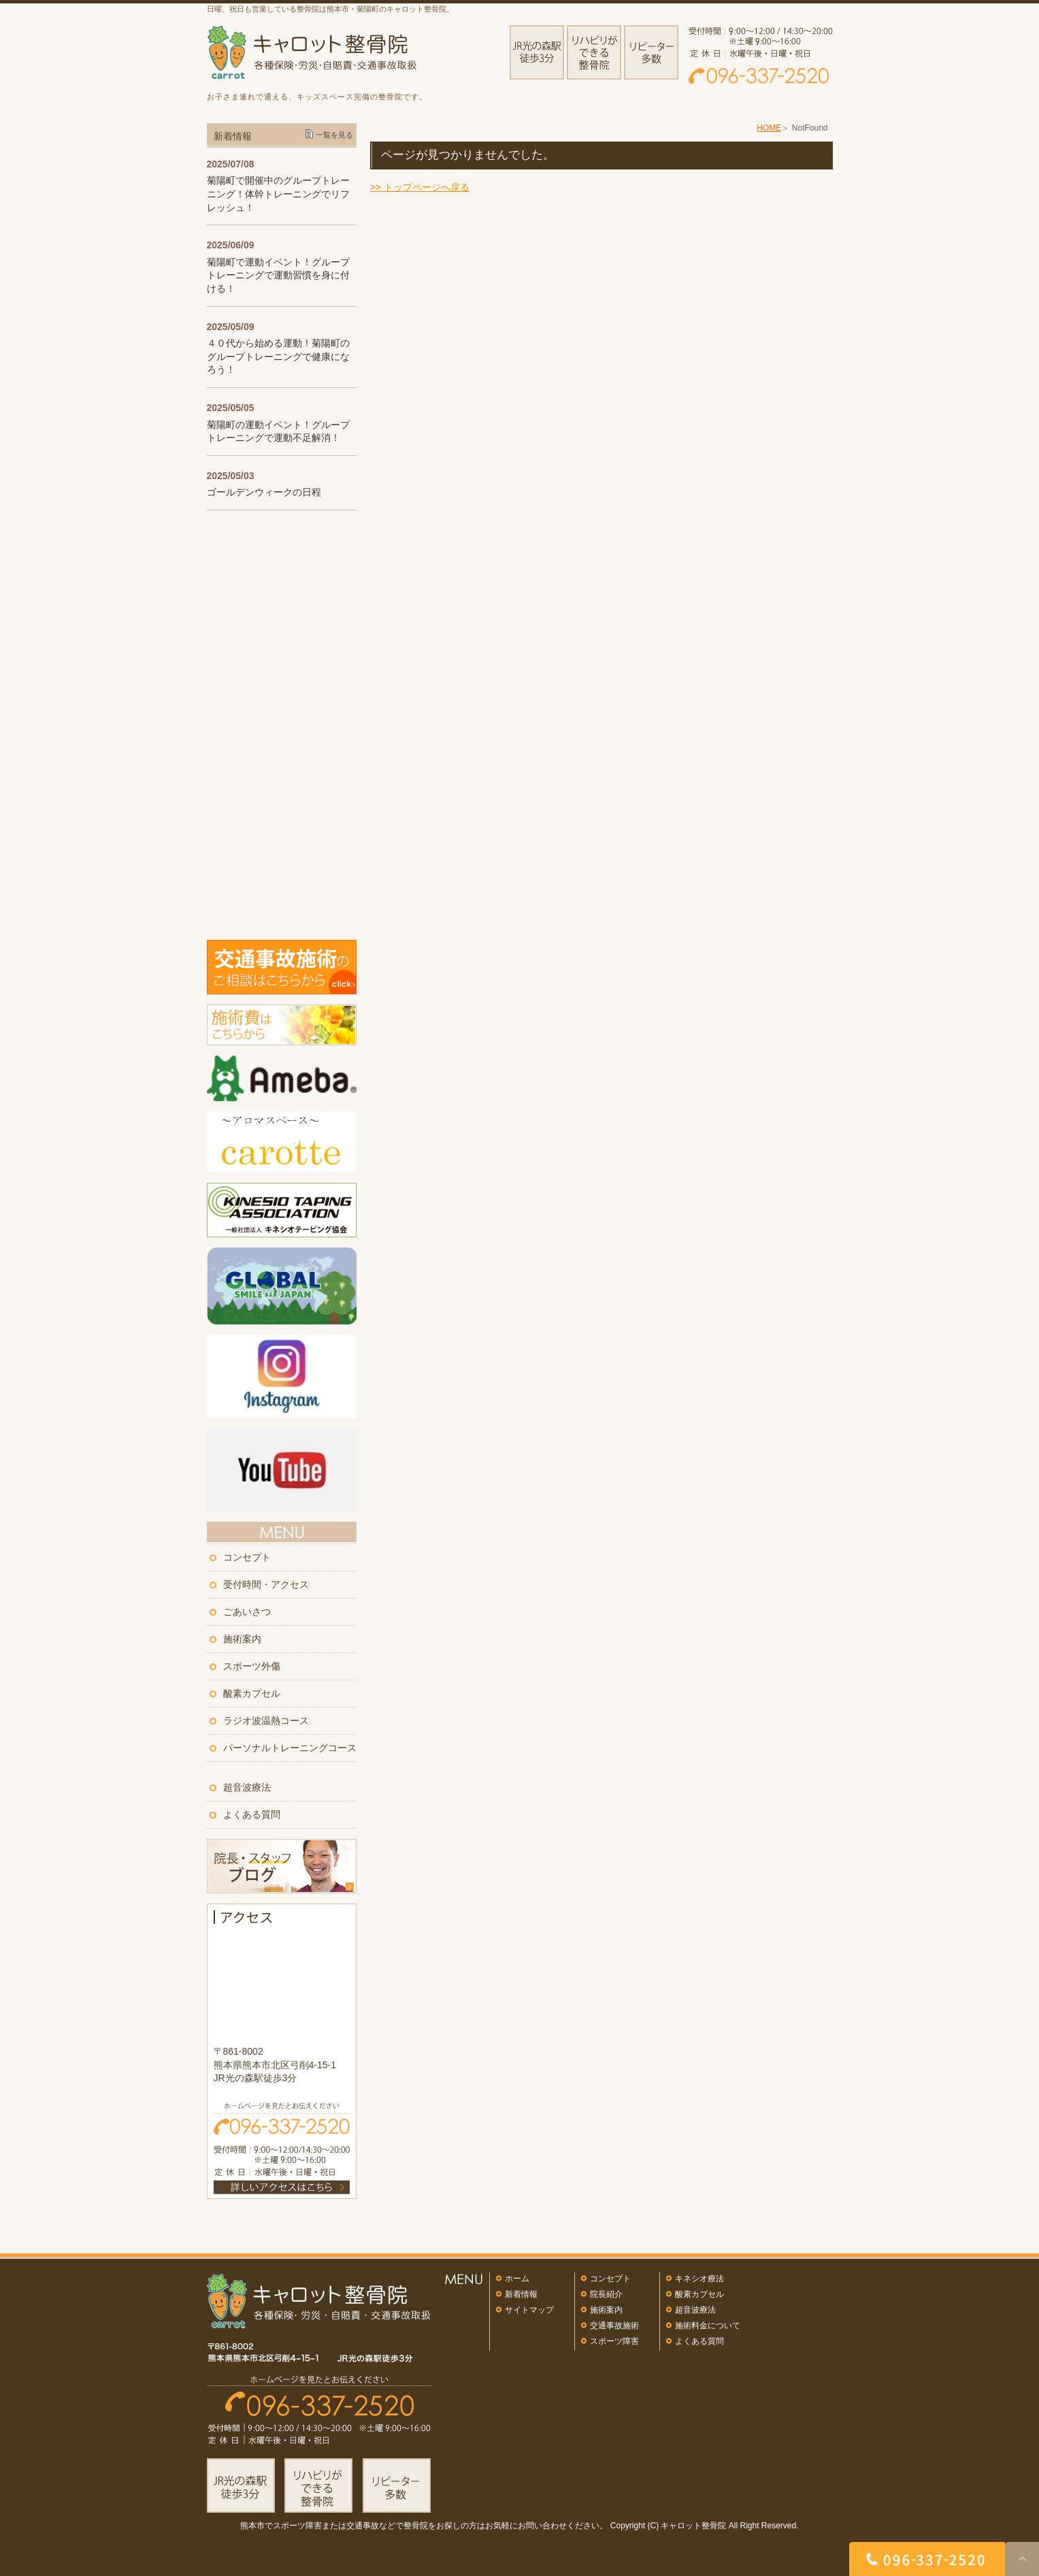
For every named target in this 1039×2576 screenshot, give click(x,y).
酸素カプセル (251, 1693)
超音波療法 (247, 1787)
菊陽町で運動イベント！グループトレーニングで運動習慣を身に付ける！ (278, 275)
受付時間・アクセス (266, 1584)
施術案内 (242, 1638)
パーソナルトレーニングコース (290, 1747)
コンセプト (247, 1557)
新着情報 (521, 2294)
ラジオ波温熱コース (266, 1720)
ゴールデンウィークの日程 (264, 492)
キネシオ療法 (699, 2278)
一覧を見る (334, 135)
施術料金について (707, 2325)
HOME (769, 128)
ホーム (517, 2278)
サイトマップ (529, 2310)
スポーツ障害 (614, 2341)
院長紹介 (606, 2294)
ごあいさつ (247, 1611)
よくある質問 (251, 1814)
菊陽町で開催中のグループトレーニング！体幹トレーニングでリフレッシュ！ (278, 193)
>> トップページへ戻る (419, 187)
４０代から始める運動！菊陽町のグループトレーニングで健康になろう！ (278, 356)
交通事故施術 (614, 2325)
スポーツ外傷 (251, 1666)
